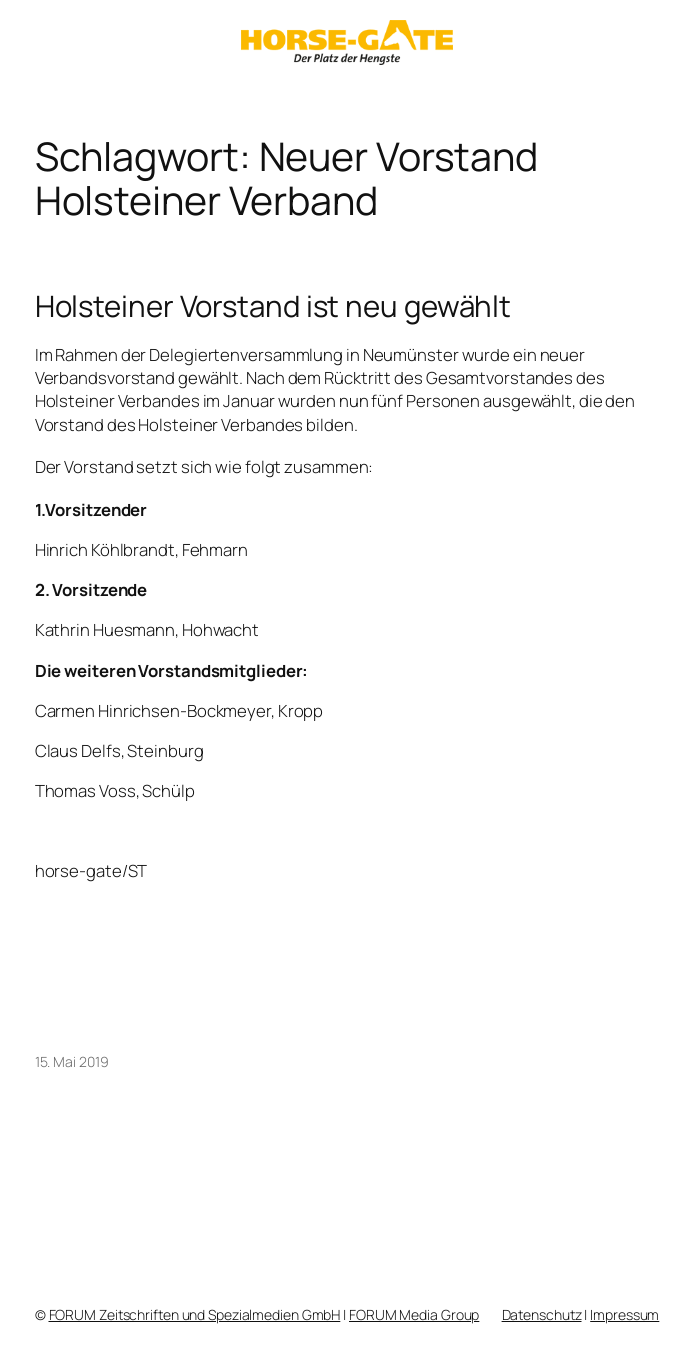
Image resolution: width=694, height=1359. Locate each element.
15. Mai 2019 (72, 1061)
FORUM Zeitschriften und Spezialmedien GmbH (195, 1314)
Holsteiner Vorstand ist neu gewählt (273, 306)
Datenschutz (542, 1314)
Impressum (624, 1314)
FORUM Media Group (414, 1314)
